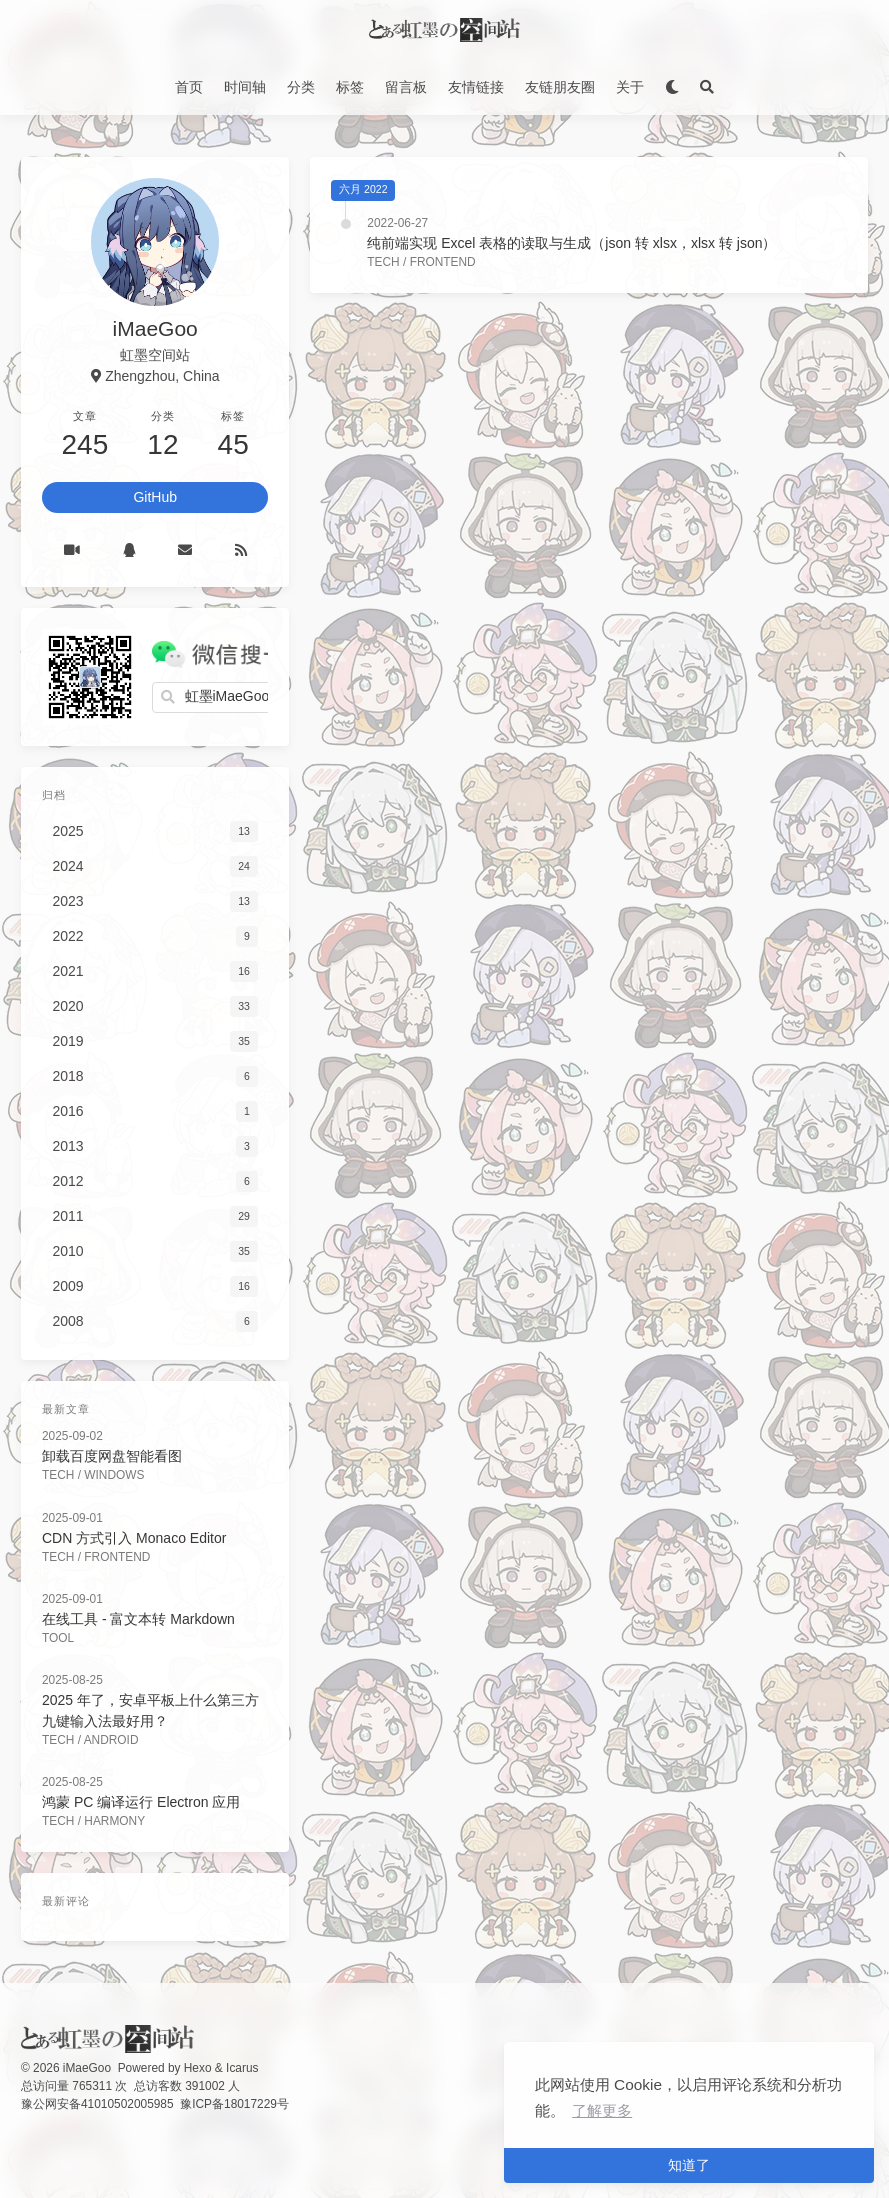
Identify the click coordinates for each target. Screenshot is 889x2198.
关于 (630, 87)
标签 (350, 87)
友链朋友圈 (560, 87)
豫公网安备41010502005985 (97, 2104)
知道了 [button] (689, 2165)
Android (111, 1740)
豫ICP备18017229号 (234, 2104)
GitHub (155, 497)
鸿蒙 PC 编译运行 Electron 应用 (141, 1802)
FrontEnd (443, 262)
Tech (383, 262)
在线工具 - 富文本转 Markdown (138, 1619)
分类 (301, 87)
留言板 (406, 87)
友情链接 (476, 87)
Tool (58, 1638)
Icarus (242, 2068)
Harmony (114, 1821)
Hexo (198, 2068)
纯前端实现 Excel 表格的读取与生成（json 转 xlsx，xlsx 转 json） (571, 243)
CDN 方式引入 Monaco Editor (134, 1538)
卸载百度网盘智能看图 (112, 1456)
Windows (114, 1475)
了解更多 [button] (602, 2110)
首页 (189, 87)
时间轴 (245, 87)
